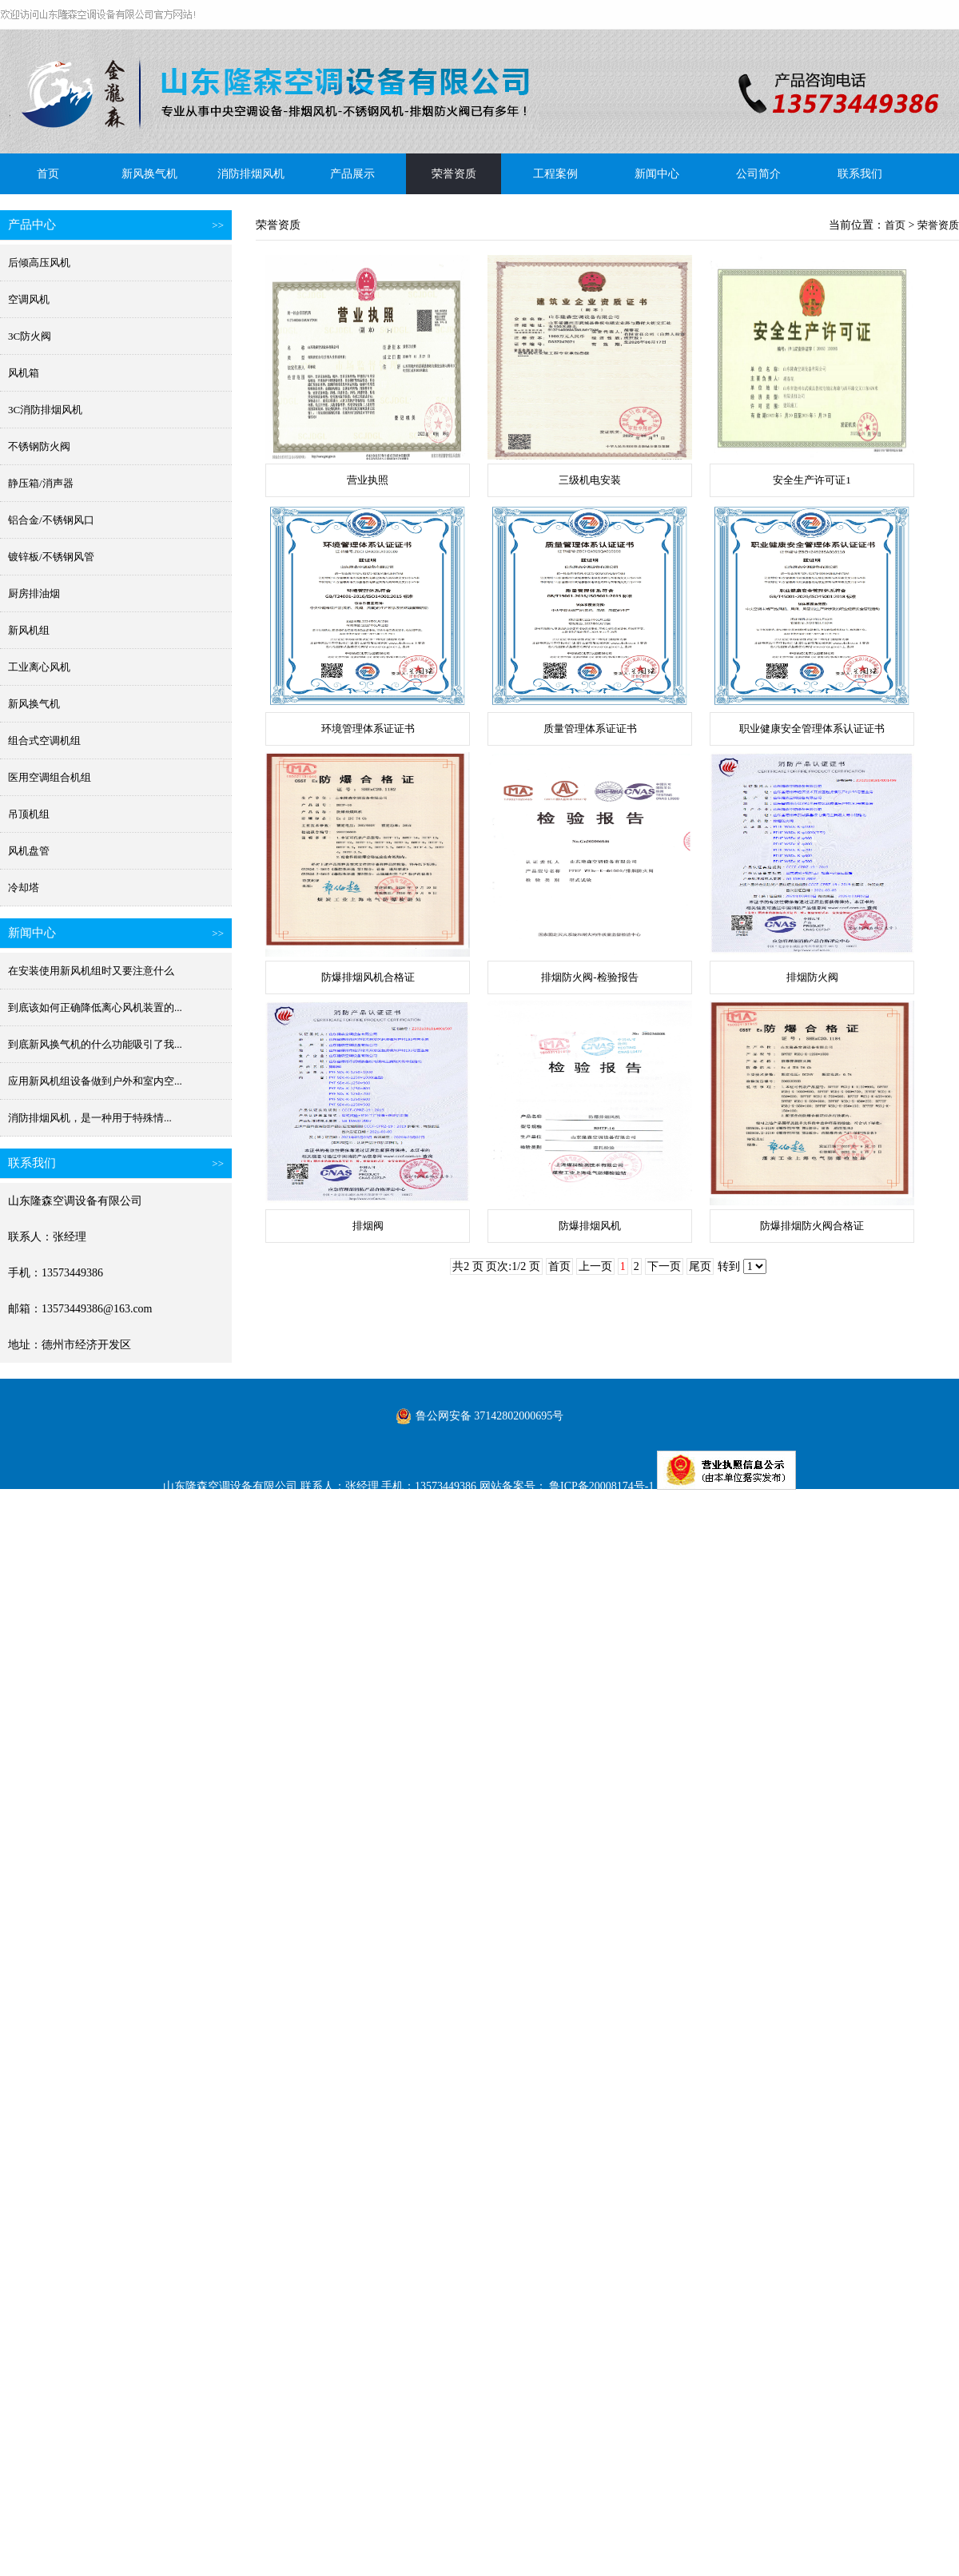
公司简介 (758, 174)
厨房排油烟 (34, 593)
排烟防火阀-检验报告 (589, 977)
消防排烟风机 (251, 174)
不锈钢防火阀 (39, 446)
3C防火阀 (29, 336)
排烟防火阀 (812, 977)
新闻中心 (657, 174)
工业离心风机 (39, 667)
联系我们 (860, 174)
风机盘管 (29, 851)
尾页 (700, 1266)
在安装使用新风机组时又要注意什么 (91, 971)
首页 (48, 174)
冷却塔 (23, 888)
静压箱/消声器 (41, 483)
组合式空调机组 (44, 741)
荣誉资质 (454, 174)
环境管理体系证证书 (368, 729)
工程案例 (555, 174)
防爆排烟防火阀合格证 (812, 1226)
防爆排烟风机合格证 (368, 977)
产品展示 (352, 174)
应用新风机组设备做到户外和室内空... (95, 1081)
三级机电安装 (590, 480)
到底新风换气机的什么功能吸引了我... (95, 1044)
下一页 (664, 1266)
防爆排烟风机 (590, 1226)
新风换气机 (149, 174)
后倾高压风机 (39, 263)
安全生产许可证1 (812, 480)
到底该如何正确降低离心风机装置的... (95, 1007)
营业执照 (367, 480)
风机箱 (23, 373)
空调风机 (29, 299)
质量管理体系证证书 (590, 729)
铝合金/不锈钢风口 (51, 520)
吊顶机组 (29, 814)
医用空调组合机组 (49, 777)
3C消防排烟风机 (45, 410)
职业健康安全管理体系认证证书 (812, 729)
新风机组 (29, 630)
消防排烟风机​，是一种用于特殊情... (90, 1118)
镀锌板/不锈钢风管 (51, 557)
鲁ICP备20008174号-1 (601, 1486)
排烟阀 (368, 1226)
